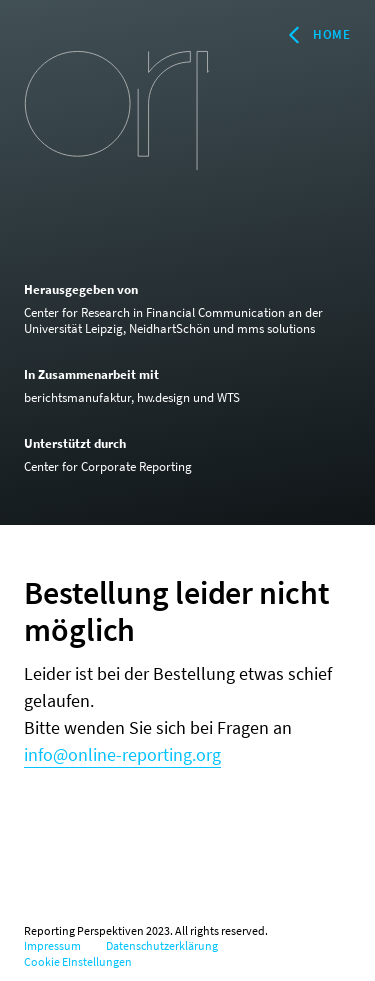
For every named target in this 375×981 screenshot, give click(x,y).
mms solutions (276, 328)
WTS (228, 397)
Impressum (52, 945)
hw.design (163, 397)
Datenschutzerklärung (162, 945)
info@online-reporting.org (122, 754)
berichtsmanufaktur (77, 397)
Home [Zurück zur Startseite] (317, 35)
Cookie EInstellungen (78, 961)
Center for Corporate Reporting (108, 466)
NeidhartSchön (169, 328)
